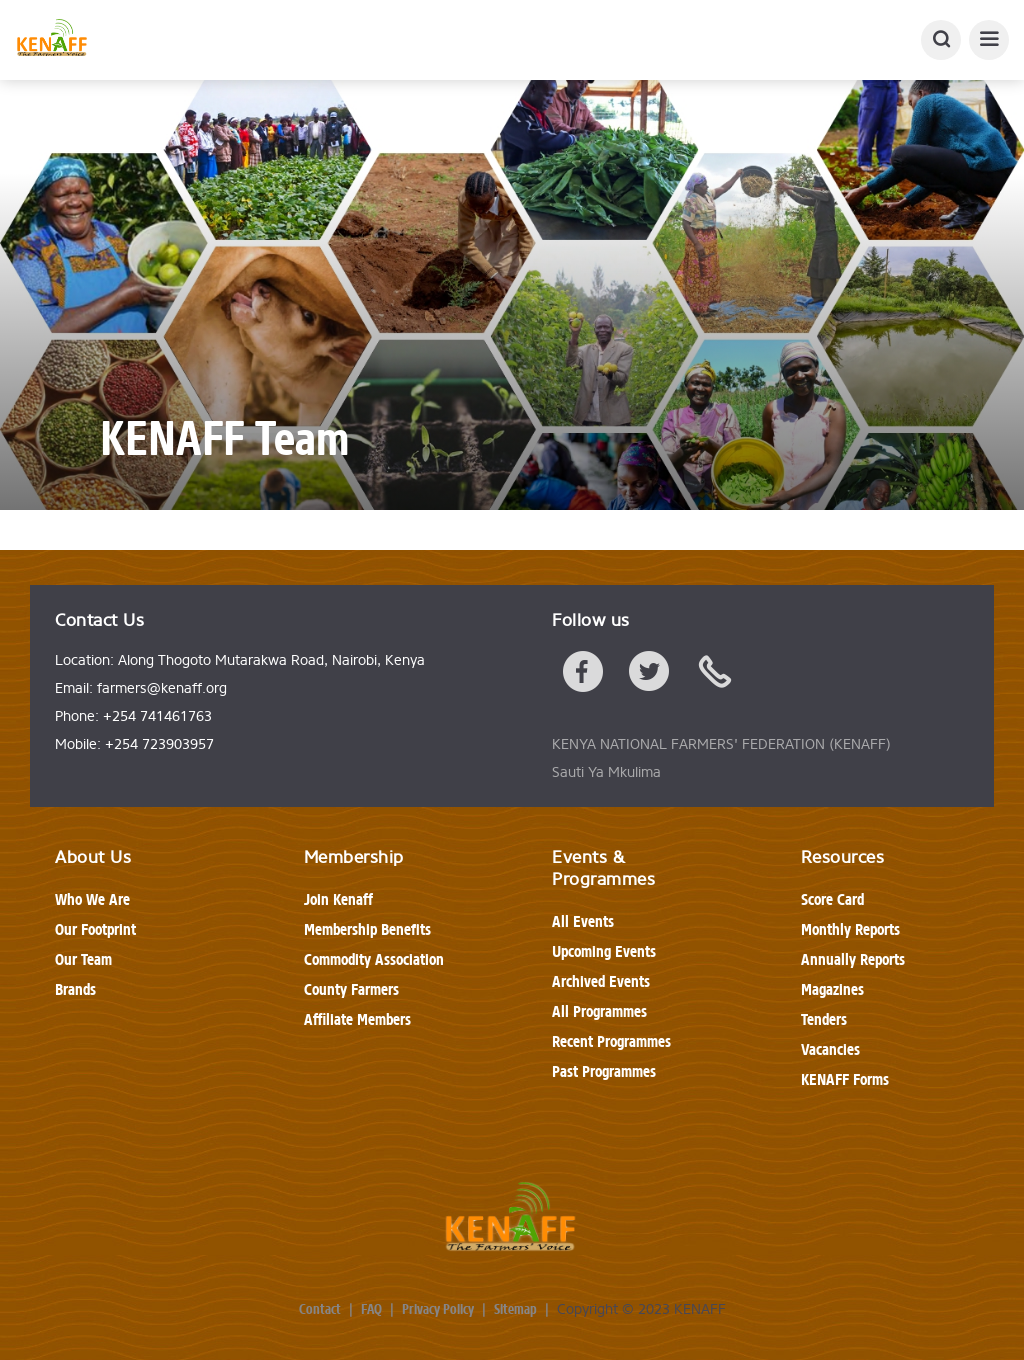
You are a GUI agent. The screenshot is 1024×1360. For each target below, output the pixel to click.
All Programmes (599, 1011)
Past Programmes (604, 1071)
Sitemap (515, 1310)
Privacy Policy (438, 1310)
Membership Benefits (367, 929)
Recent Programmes (611, 1041)
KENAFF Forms (845, 1079)
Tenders (824, 1019)
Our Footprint (95, 929)
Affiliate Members (357, 1019)
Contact (320, 1310)
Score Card (832, 899)
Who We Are (92, 899)
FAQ (371, 1310)
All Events (583, 921)
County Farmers (351, 989)
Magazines (832, 989)
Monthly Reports (850, 929)
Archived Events (601, 981)
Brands (75, 989)
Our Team (83, 959)
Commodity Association (374, 959)
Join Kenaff (338, 899)
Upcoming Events (604, 951)
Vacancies (830, 1049)
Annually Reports (853, 959)
